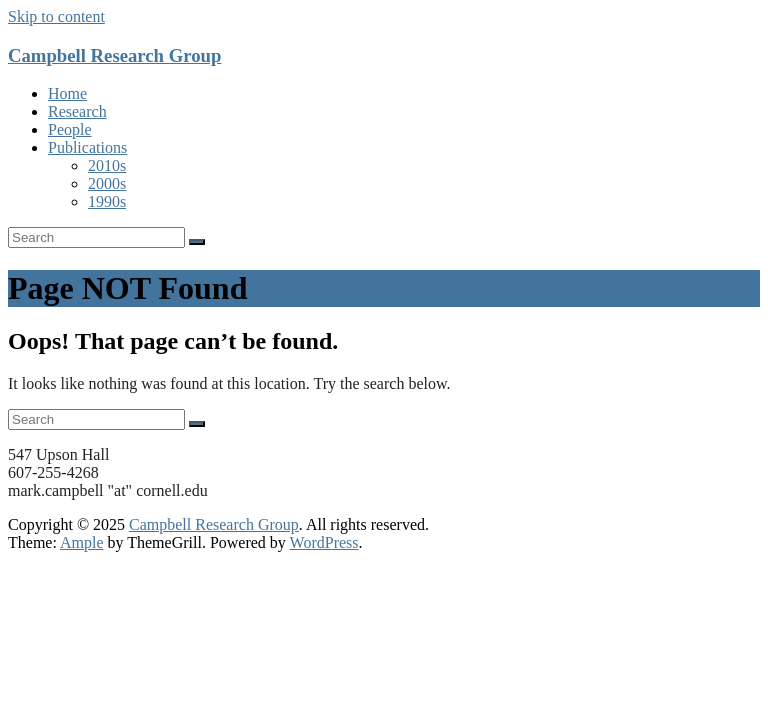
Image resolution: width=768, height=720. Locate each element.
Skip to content (56, 16)
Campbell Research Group (114, 55)
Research (77, 111)
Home (67, 93)
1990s (107, 201)
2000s (107, 183)
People (70, 129)
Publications (87, 147)
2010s (107, 165)
